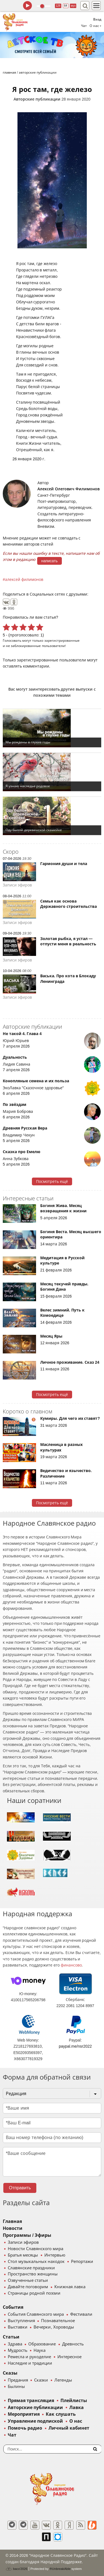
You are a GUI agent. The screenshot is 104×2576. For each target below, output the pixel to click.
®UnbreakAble (60, 2568)
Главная (12, 2221)
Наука (39, 2350)
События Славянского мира (36, 2314)
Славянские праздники (31, 2268)
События (13, 2307)
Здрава (15, 2344)
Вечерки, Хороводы (54, 2327)
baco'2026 (16, 2568)
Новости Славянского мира (35, 2249)
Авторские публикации (37, 99)
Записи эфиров (23, 2242)
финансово (71, 1965)
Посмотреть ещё (52, 1181)
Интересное (69, 2357)
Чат (84, 26)
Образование (42, 2344)
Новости (12, 2228)
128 (58, 5)
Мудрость (17, 2350)
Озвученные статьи (28, 2280)
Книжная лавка (69, 2287)
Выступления (21, 2320)
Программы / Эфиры (27, 2235)
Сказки (41, 2380)
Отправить (20, 2187)
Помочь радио (25, 2428)
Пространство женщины (33, 2274)
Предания (18, 2380)
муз (73, 5)
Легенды (63, 2380)
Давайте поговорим (28, 2287)
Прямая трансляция (31, 2400)
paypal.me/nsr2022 (75, 2046)
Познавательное (58, 2320)
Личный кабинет (69, 2428)
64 (65, 5)
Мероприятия (24, 2414)
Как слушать (60, 2414)
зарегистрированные (62, 640)
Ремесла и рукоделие (29, 2357)
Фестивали (81, 2314)
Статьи (11, 2337)
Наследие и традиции (30, 2363)
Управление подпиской (35, 2421)
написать (49, 561)
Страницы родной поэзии (34, 2293)
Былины (16, 2386)
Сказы (10, 2373)
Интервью (54, 2255)
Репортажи (82, 2261)
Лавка (76, 2407)
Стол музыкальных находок (36, 2261)
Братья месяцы (23, 2255)
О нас (75, 2421)
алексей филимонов (24, 579)
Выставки (17, 2327)
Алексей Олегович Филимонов (68, 489)
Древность (73, 2344)
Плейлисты (73, 2400)
